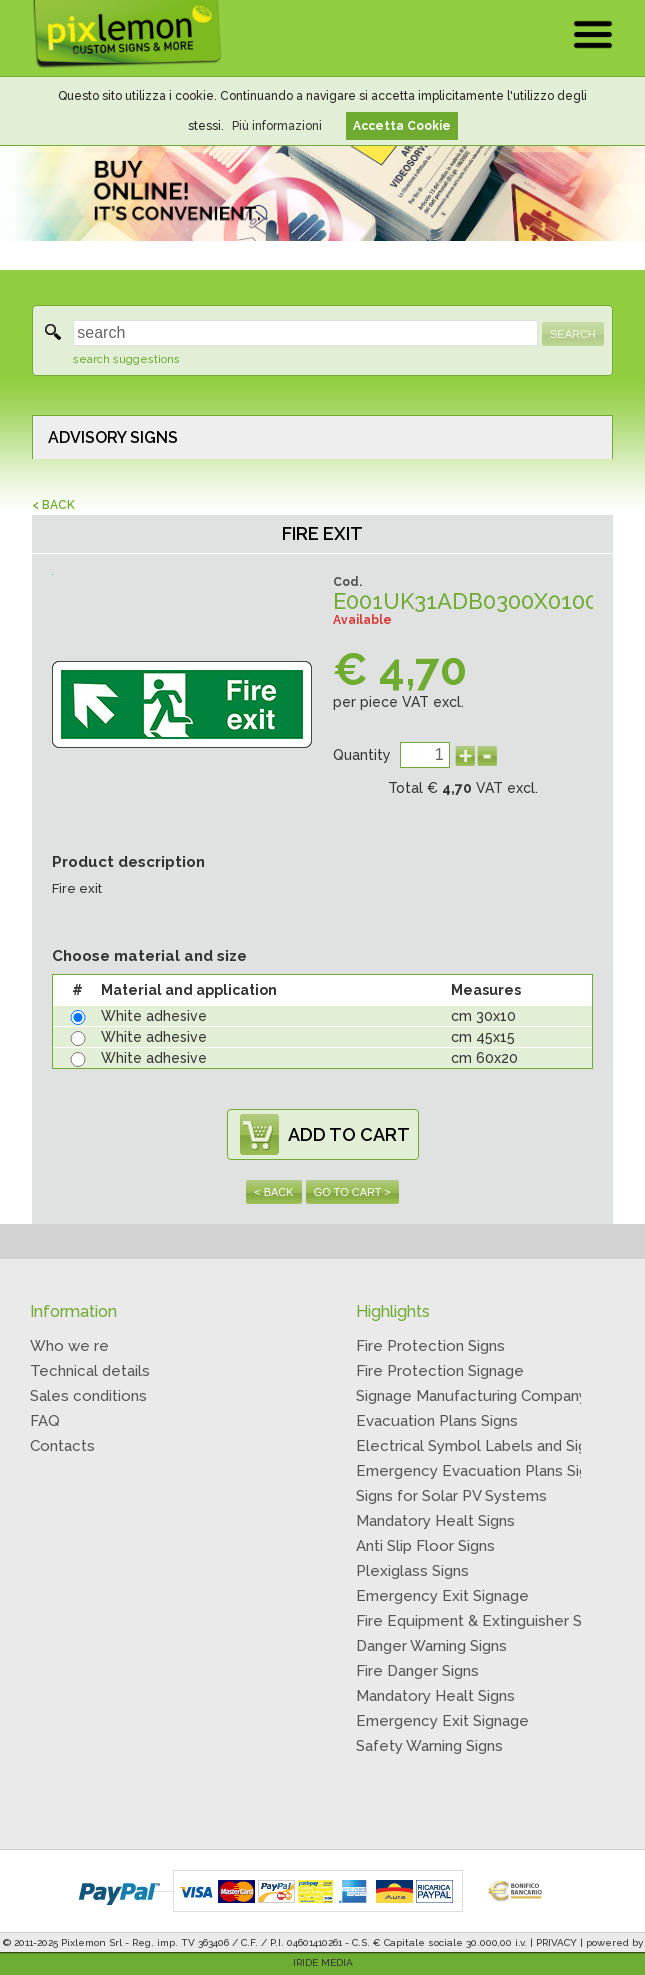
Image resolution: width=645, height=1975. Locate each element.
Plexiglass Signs (412, 1571)
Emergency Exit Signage (442, 1596)
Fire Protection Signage (440, 1371)
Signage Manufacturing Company (471, 1396)
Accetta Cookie (402, 126)
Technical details (90, 1371)
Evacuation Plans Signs (437, 1421)
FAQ (45, 1421)
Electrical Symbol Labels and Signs (479, 1446)
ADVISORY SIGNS (113, 437)
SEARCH (573, 334)
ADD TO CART (349, 1134)
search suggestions (126, 359)
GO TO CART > (352, 1192)
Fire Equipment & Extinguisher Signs (483, 1621)
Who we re (69, 1346)
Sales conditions (88, 1396)
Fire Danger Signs (417, 1671)
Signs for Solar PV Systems (451, 1496)
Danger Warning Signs (431, 1646)
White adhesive (154, 1016)
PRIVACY (556, 1942)
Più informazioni (277, 126)
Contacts (62, 1446)
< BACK (53, 505)
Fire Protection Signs (430, 1346)
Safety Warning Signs (429, 1746)
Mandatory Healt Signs (435, 1521)
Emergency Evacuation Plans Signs (480, 1471)
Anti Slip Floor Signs (425, 1546)
